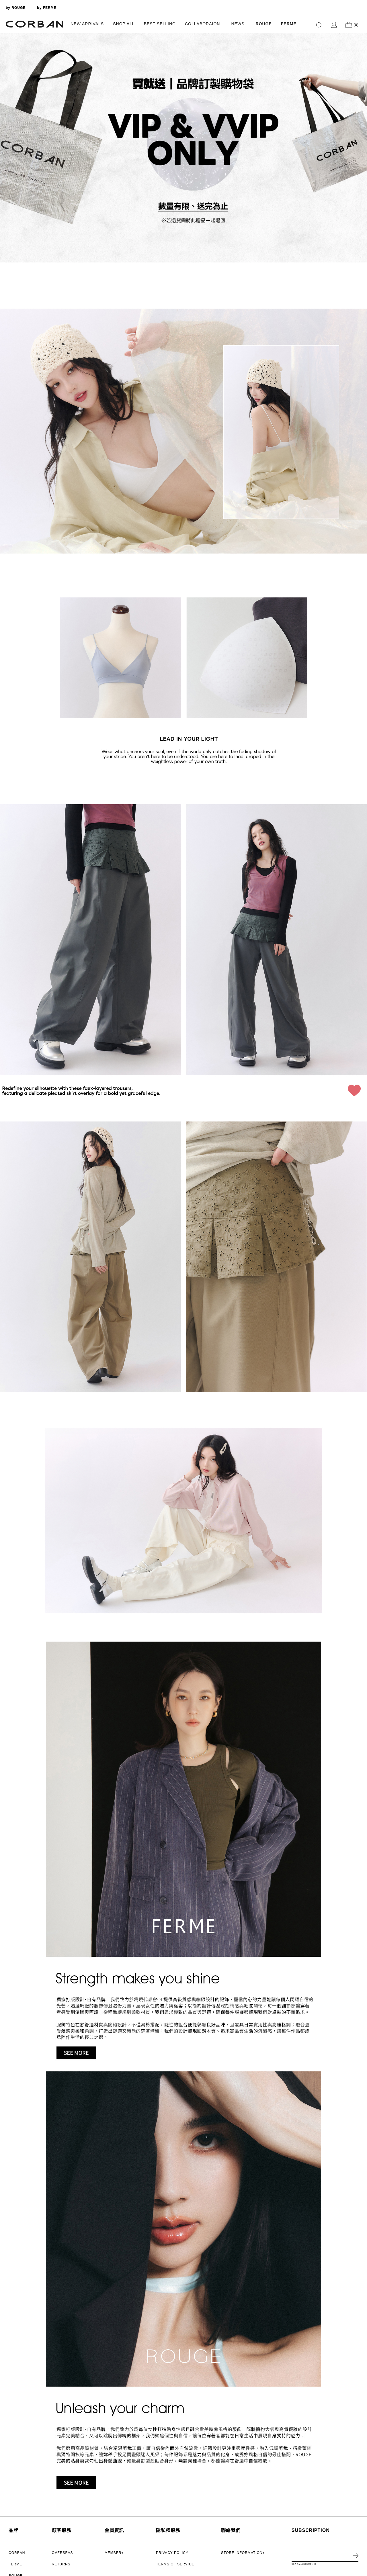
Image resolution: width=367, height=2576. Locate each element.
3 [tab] (360, 231)
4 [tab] (360, 237)
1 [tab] (360, 219)
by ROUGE (16, 8)
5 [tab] (360, 242)
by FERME (46, 8)
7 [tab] (360, 254)
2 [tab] (360, 225)
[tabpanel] (183, 147)
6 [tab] (360, 248)
